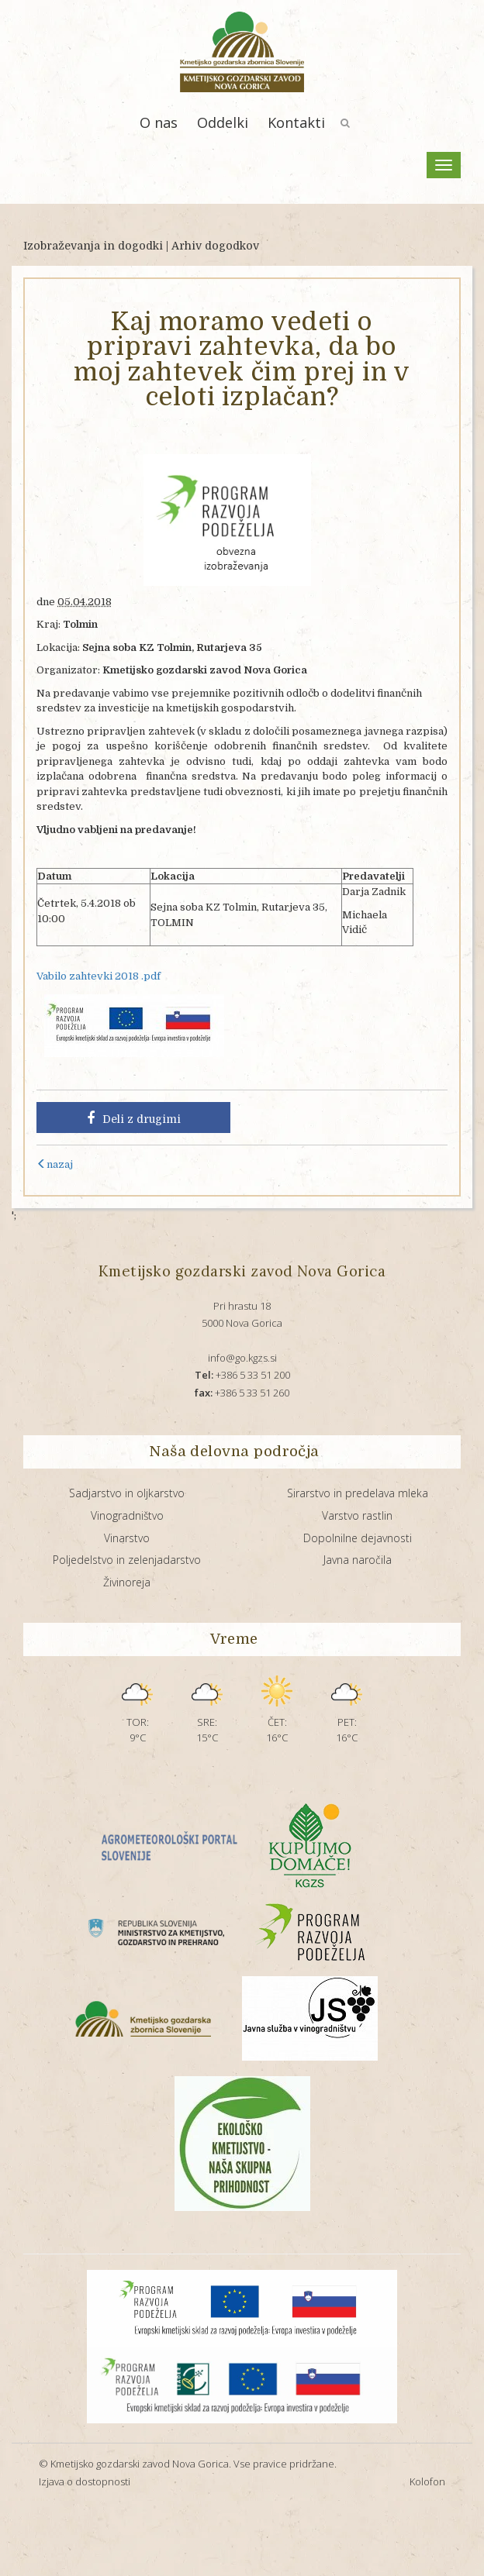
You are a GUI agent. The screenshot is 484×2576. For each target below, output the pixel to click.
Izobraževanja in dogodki (93, 245)
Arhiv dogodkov (215, 245)
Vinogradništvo (127, 1515)
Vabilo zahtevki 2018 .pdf (98, 976)
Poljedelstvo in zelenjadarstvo (127, 1559)
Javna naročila (357, 1559)
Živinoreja (126, 1582)
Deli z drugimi (134, 1118)
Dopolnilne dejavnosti (357, 1538)
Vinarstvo (127, 1538)
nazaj (54, 1164)
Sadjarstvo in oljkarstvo (127, 1493)
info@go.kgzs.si (242, 1358)
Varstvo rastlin (357, 1515)
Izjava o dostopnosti (84, 2481)
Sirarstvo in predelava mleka (357, 1493)
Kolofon (427, 2481)
